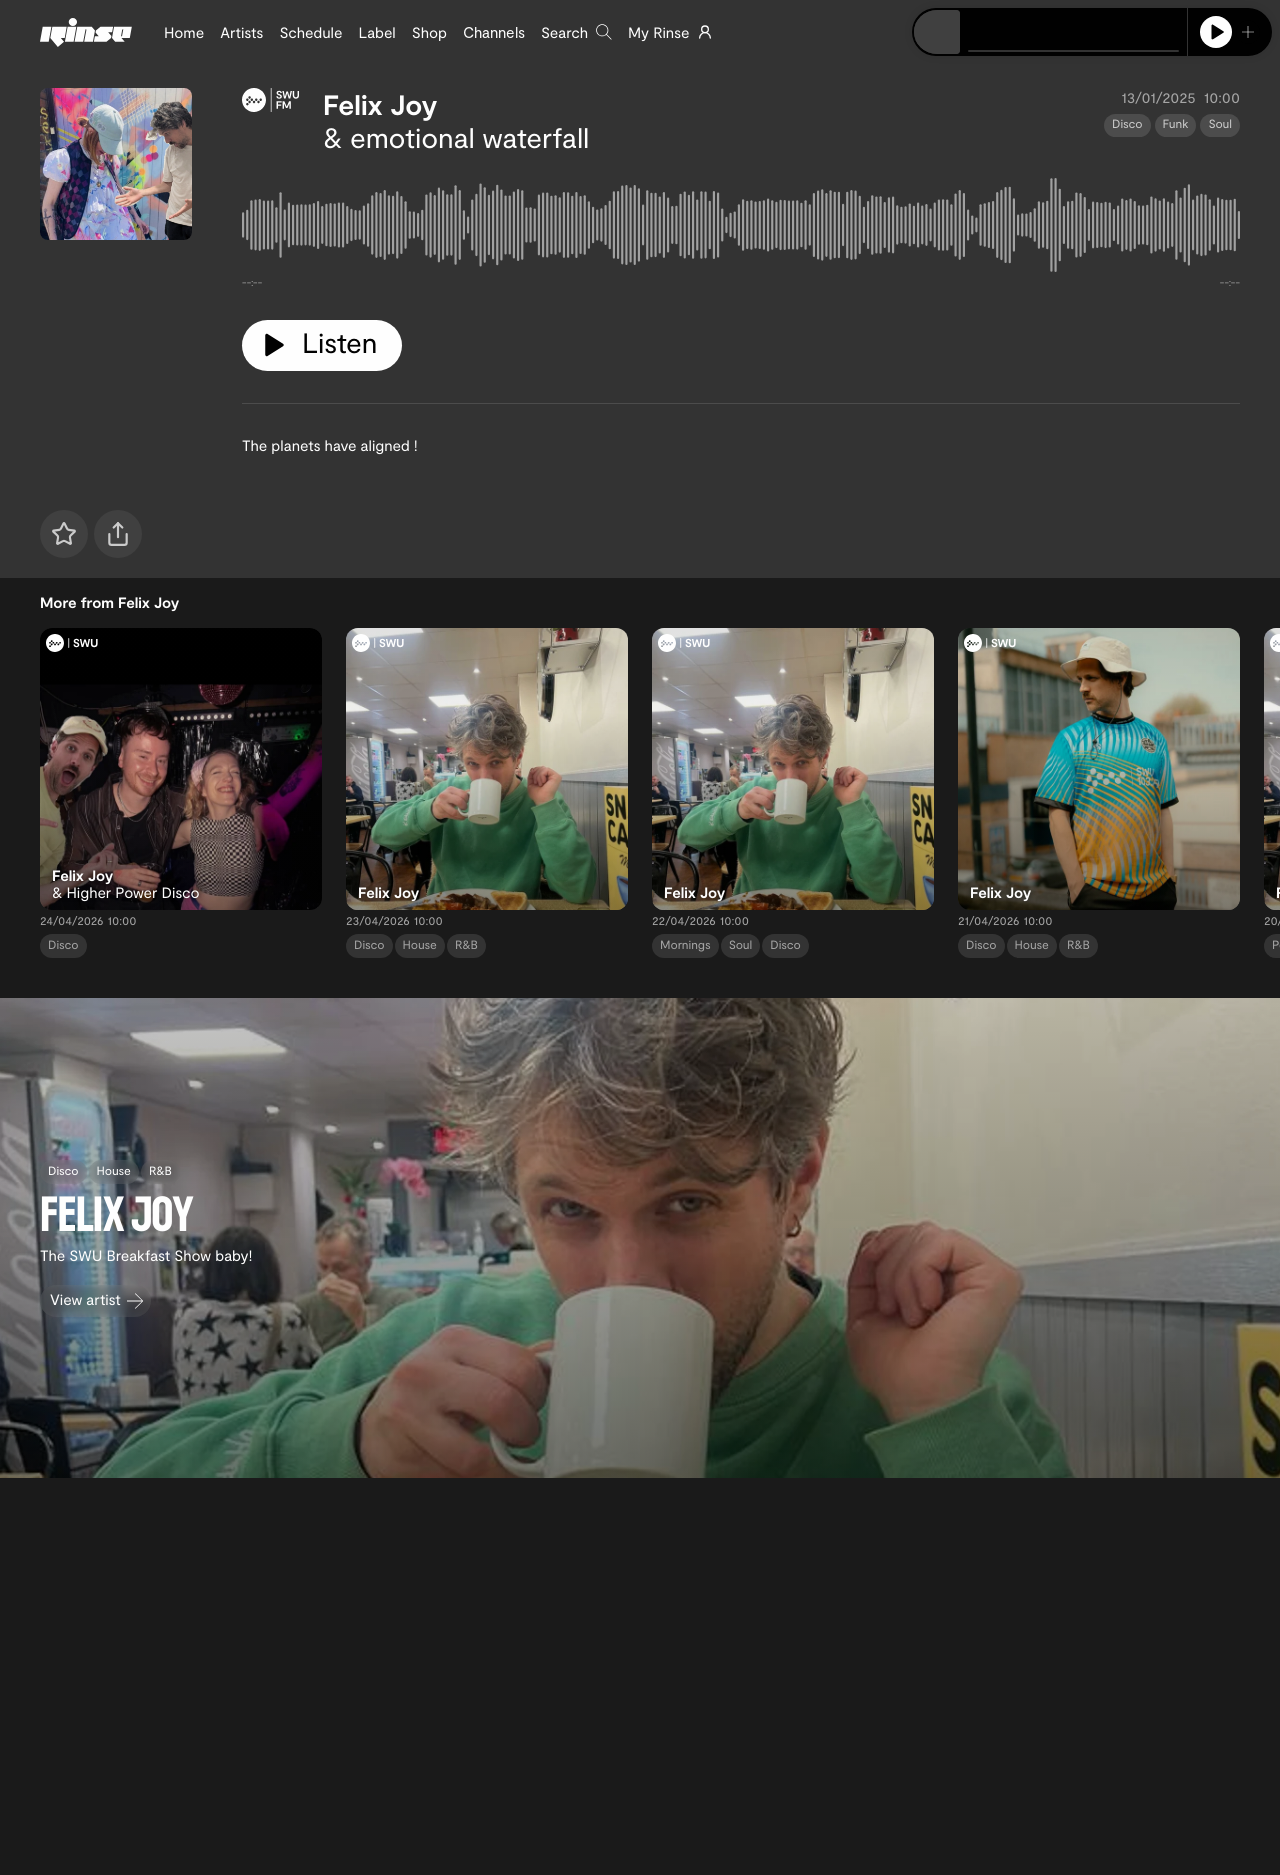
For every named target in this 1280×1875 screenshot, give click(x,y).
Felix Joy (380, 104)
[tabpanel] (741, 229)
